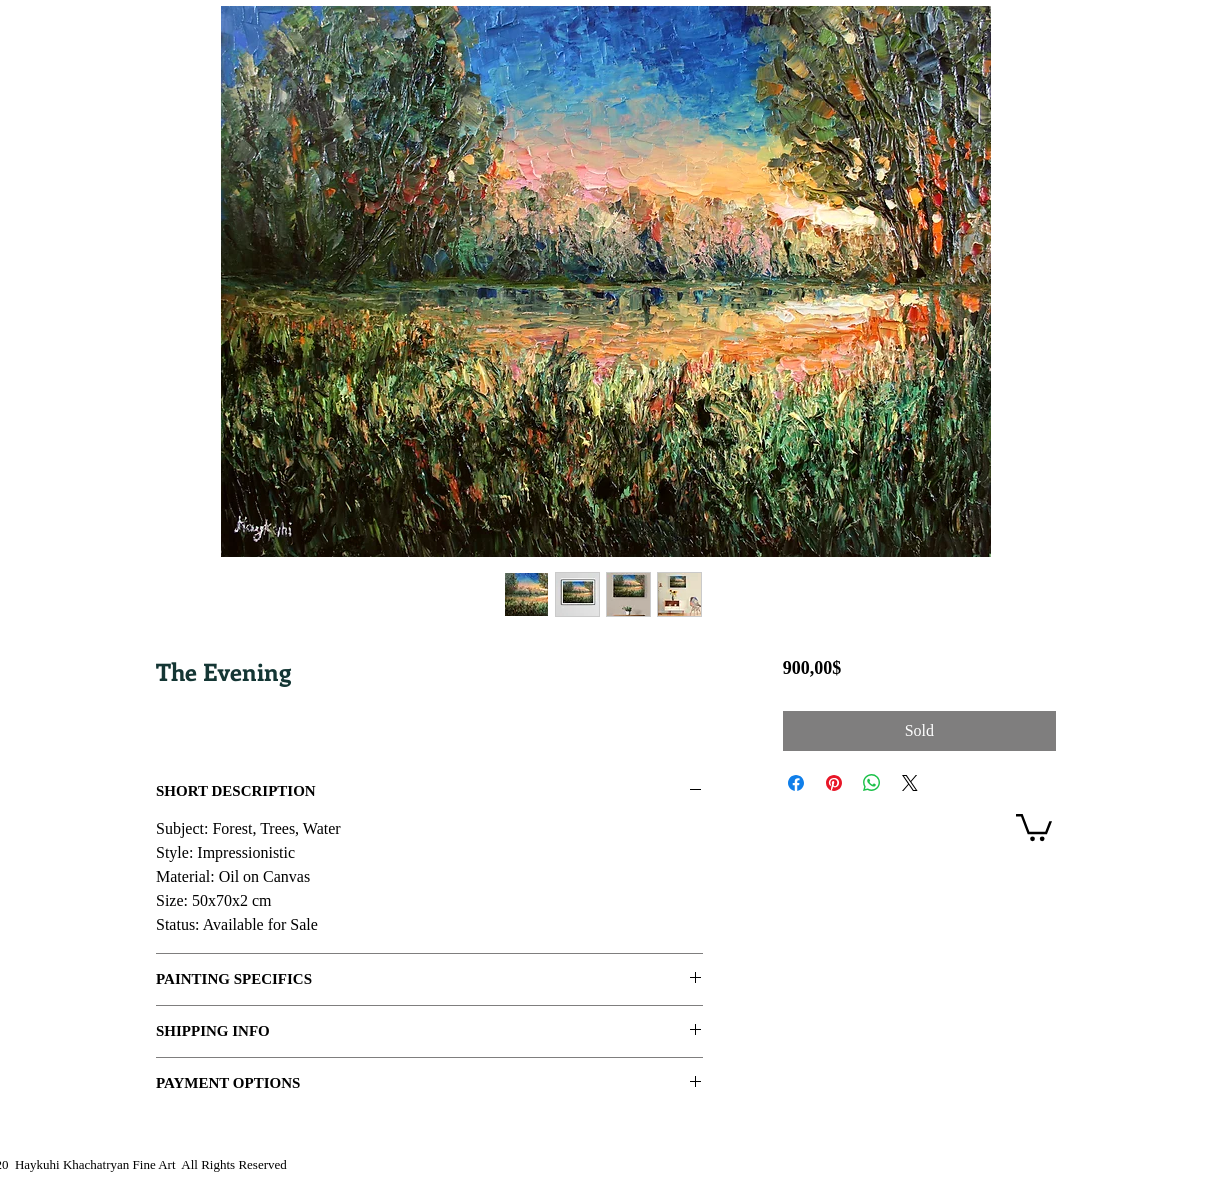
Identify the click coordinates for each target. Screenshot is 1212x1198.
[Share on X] (910, 783)
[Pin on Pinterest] (834, 783)
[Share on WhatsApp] (872, 783)
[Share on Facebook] (796, 783)
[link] (1034, 826)
